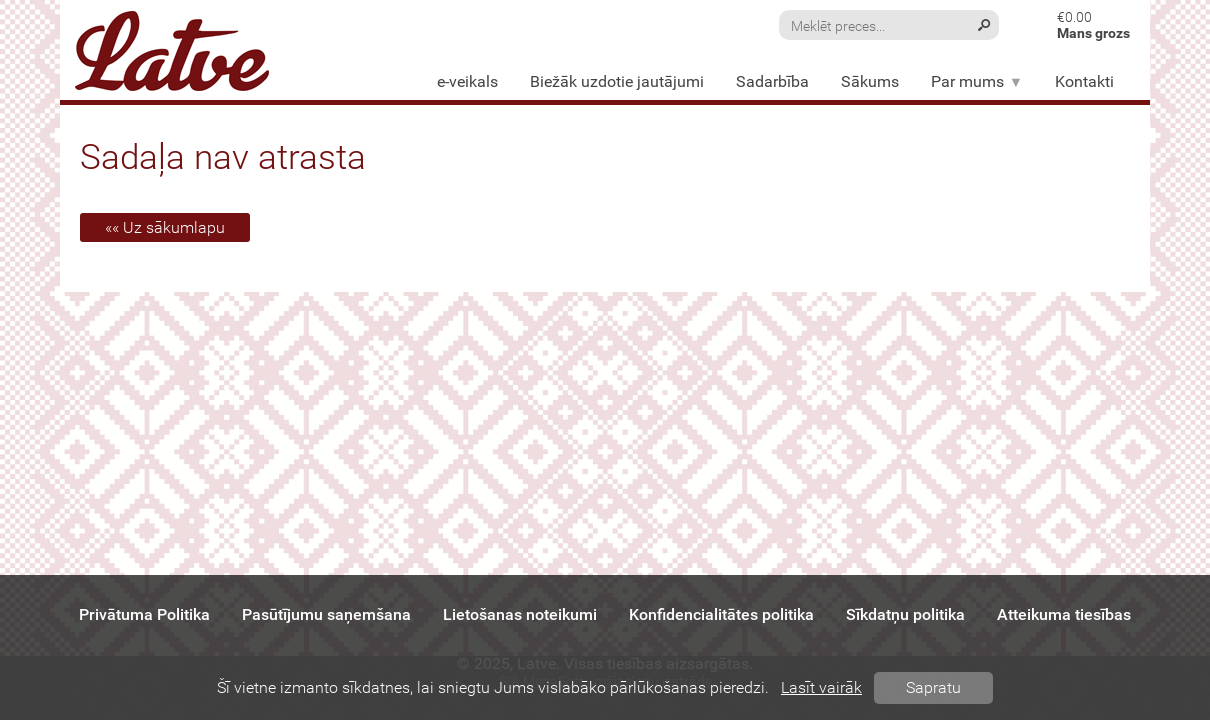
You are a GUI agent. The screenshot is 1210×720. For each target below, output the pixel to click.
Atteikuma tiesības (1064, 614)
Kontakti (1084, 81)
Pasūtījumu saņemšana (326, 614)
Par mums (977, 81)
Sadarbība (772, 81)
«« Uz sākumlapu (165, 227)
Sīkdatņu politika (905, 614)
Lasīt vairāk (821, 687)
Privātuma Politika (144, 614)
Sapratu (933, 687)
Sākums (870, 81)
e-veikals (467, 81)
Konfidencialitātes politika (721, 614)
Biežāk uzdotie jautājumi (617, 81)
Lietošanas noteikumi (520, 614)
